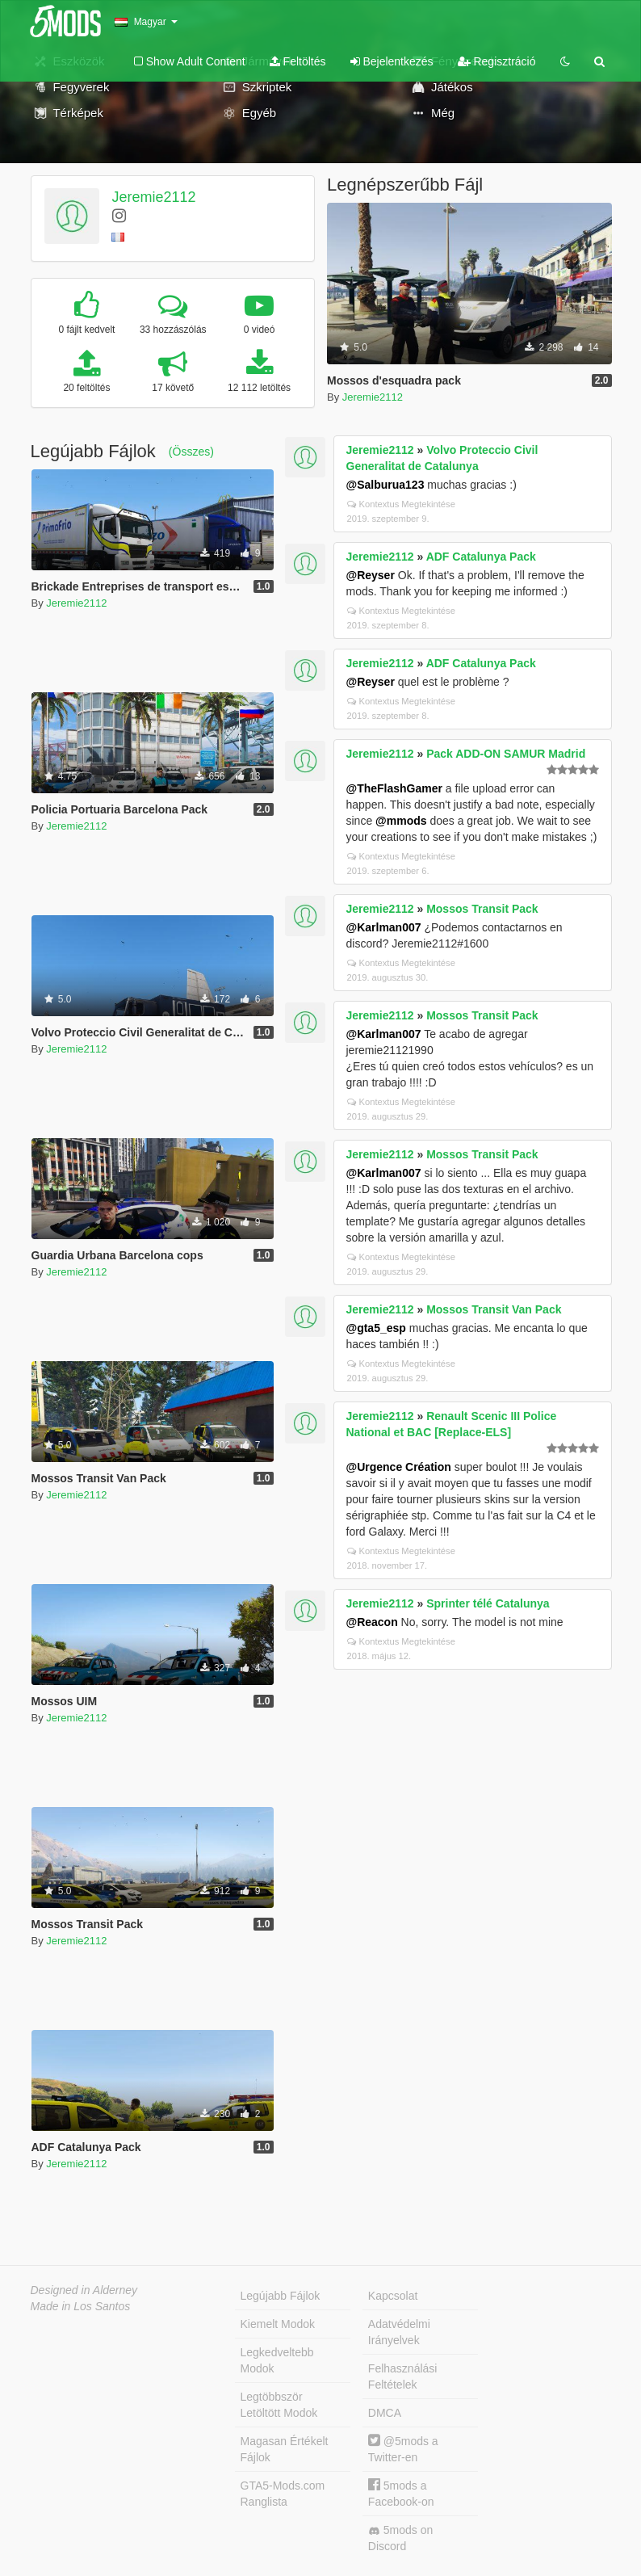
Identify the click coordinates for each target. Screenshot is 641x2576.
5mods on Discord (400, 2538)
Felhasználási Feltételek (403, 2376)
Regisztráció (497, 61)
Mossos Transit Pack (482, 908)
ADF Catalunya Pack (481, 556)
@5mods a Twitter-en (403, 2449)
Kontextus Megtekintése (401, 504)
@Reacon (372, 1622)
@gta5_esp (376, 1328)
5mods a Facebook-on (401, 2493)
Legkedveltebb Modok (277, 2360)
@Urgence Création (398, 1466)
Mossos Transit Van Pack (493, 1309)
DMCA (384, 2412)
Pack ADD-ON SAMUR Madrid (505, 753)
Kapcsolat (392, 2295)
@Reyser (370, 575)
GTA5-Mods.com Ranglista (283, 2493)
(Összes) (191, 451)
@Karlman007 (383, 927)
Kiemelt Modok (278, 2324)
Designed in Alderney (84, 2290)
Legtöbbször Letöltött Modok (279, 2404)
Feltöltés (298, 61)
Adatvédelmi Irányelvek (399, 2332)
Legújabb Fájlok (280, 2295)
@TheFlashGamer (394, 788)
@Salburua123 (385, 484)
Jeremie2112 (153, 197)
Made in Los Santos (81, 2306)
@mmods (400, 820)
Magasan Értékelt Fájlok (285, 2449)
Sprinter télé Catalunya (488, 1603)
